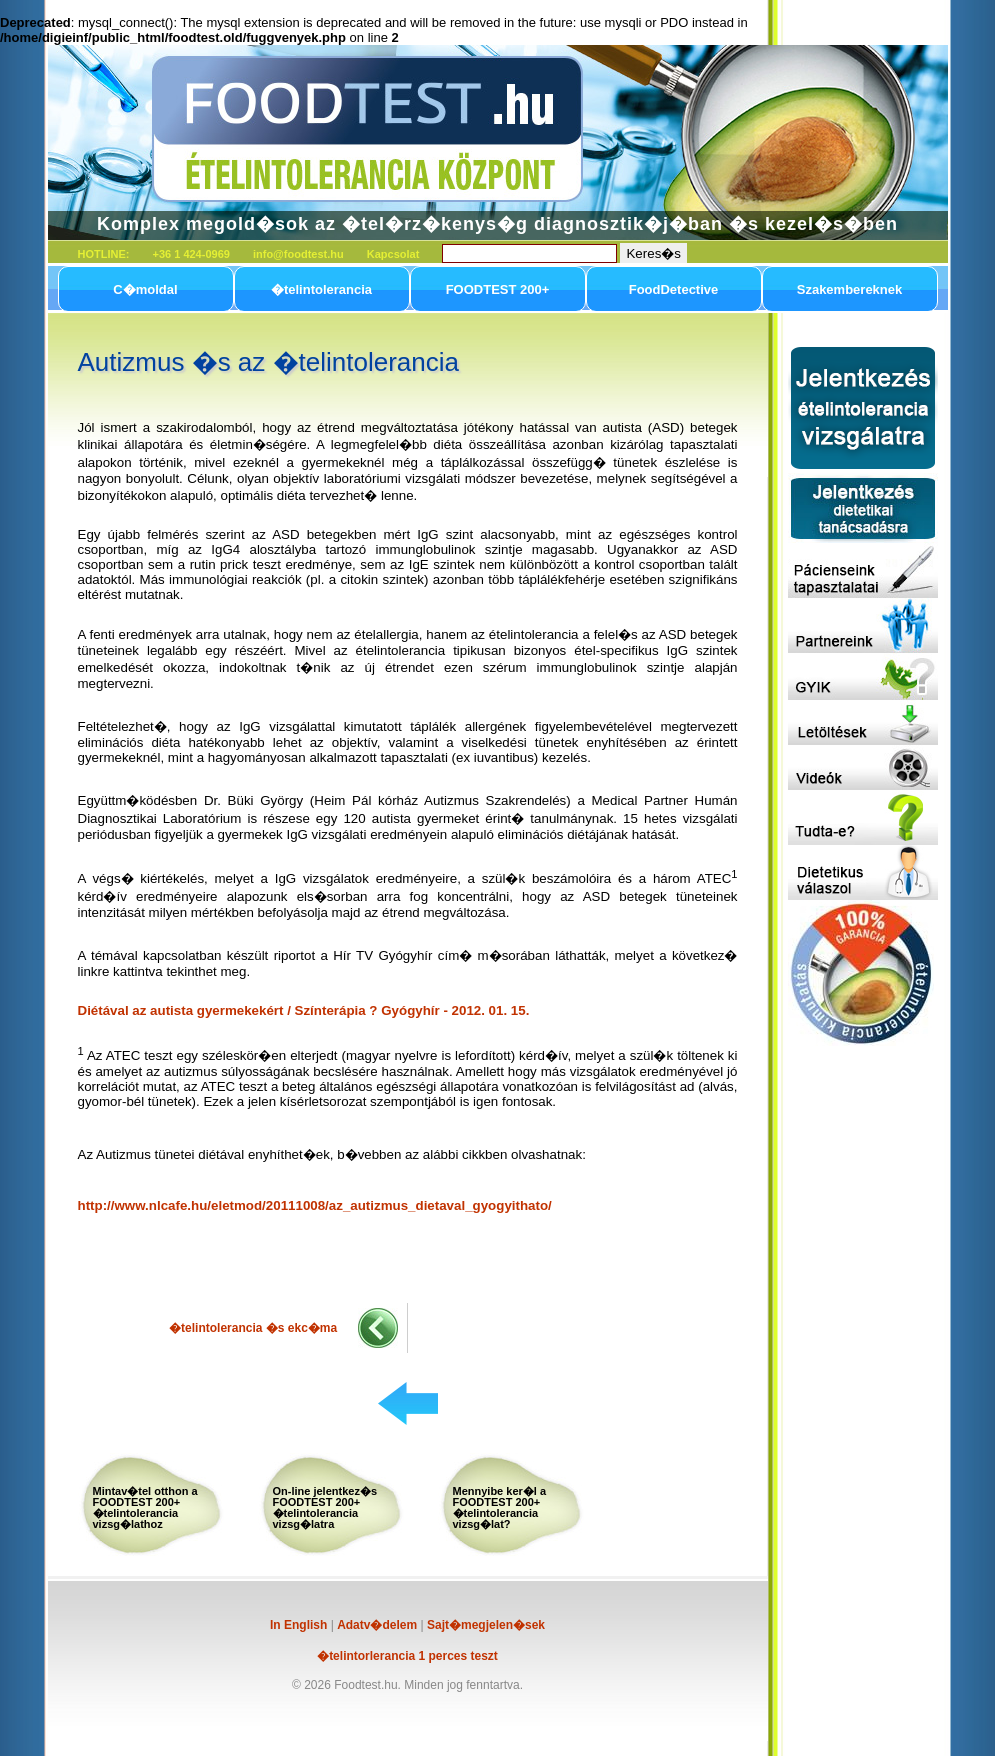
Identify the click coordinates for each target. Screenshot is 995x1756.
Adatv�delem (377, 1625)
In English (298, 1625)
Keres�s (653, 253)
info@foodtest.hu (298, 254)
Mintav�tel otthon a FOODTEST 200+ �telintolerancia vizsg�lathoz (145, 1507)
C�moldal (145, 289)
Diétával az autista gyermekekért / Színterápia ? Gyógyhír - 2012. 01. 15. (304, 1010)
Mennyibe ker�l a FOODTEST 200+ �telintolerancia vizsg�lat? (500, 1507)
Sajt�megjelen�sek (486, 1625)
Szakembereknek (850, 289)
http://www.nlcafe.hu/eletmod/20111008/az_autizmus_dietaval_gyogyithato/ (315, 1205)
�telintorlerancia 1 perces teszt (407, 1656)
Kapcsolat (393, 254)
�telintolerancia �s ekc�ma (253, 1328)
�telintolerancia (321, 289)
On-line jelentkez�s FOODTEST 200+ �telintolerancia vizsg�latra (325, 1507)
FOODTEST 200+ (498, 289)
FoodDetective (674, 289)
